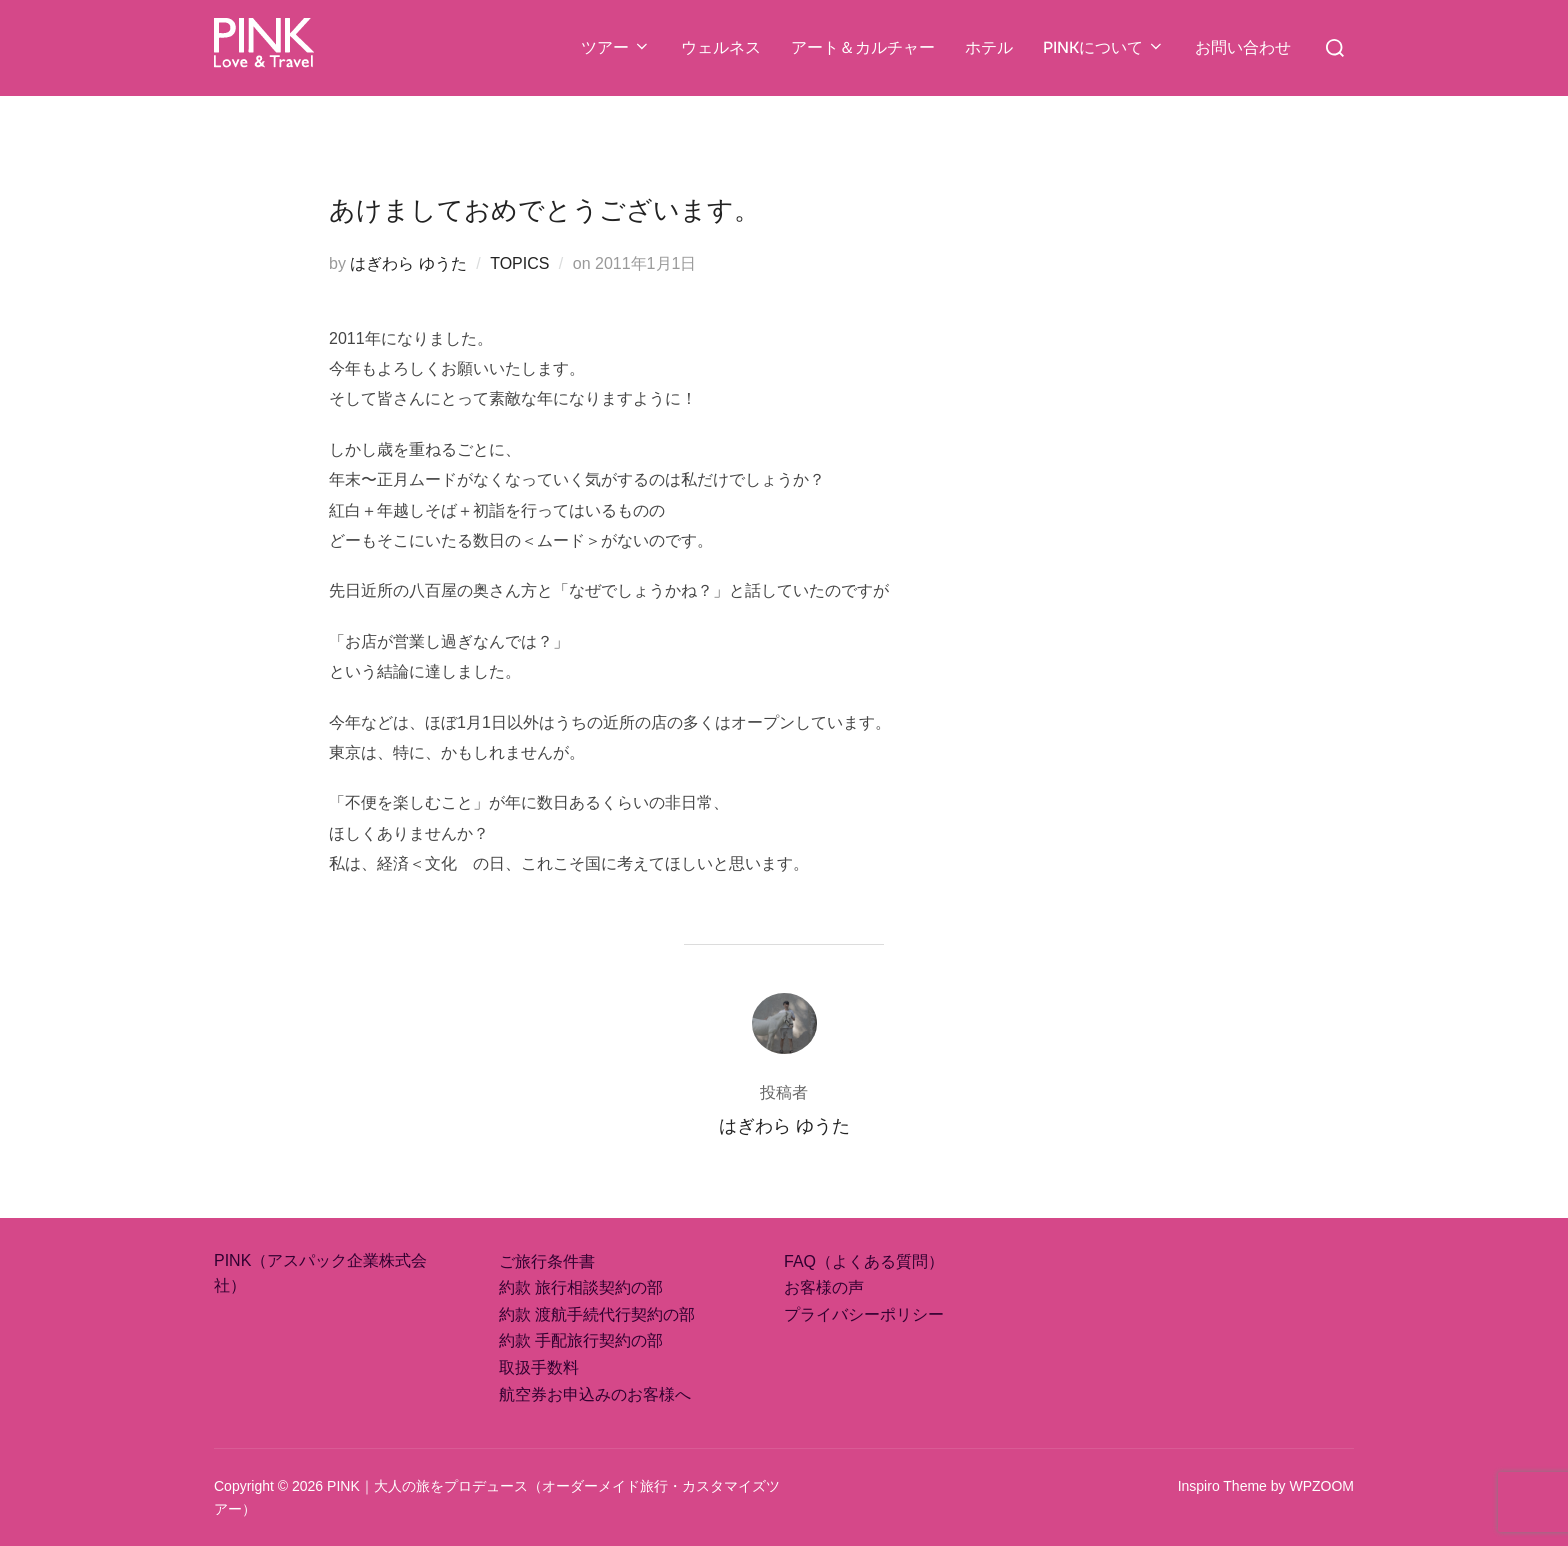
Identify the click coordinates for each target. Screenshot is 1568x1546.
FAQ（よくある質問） (864, 1261)
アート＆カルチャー (863, 47)
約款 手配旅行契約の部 (581, 1340)
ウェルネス (721, 47)
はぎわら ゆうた (408, 263)
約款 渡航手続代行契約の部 (597, 1314)
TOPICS (519, 263)
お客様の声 (824, 1287)
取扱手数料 (539, 1367)
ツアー (616, 47)
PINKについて (1104, 47)
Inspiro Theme (1222, 1486)
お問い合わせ (1243, 47)
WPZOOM (1321, 1486)
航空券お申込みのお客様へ (595, 1394)
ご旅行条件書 (547, 1261)
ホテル (989, 47)
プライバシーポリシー (864, 1314)
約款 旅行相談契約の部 (581, 1287)
